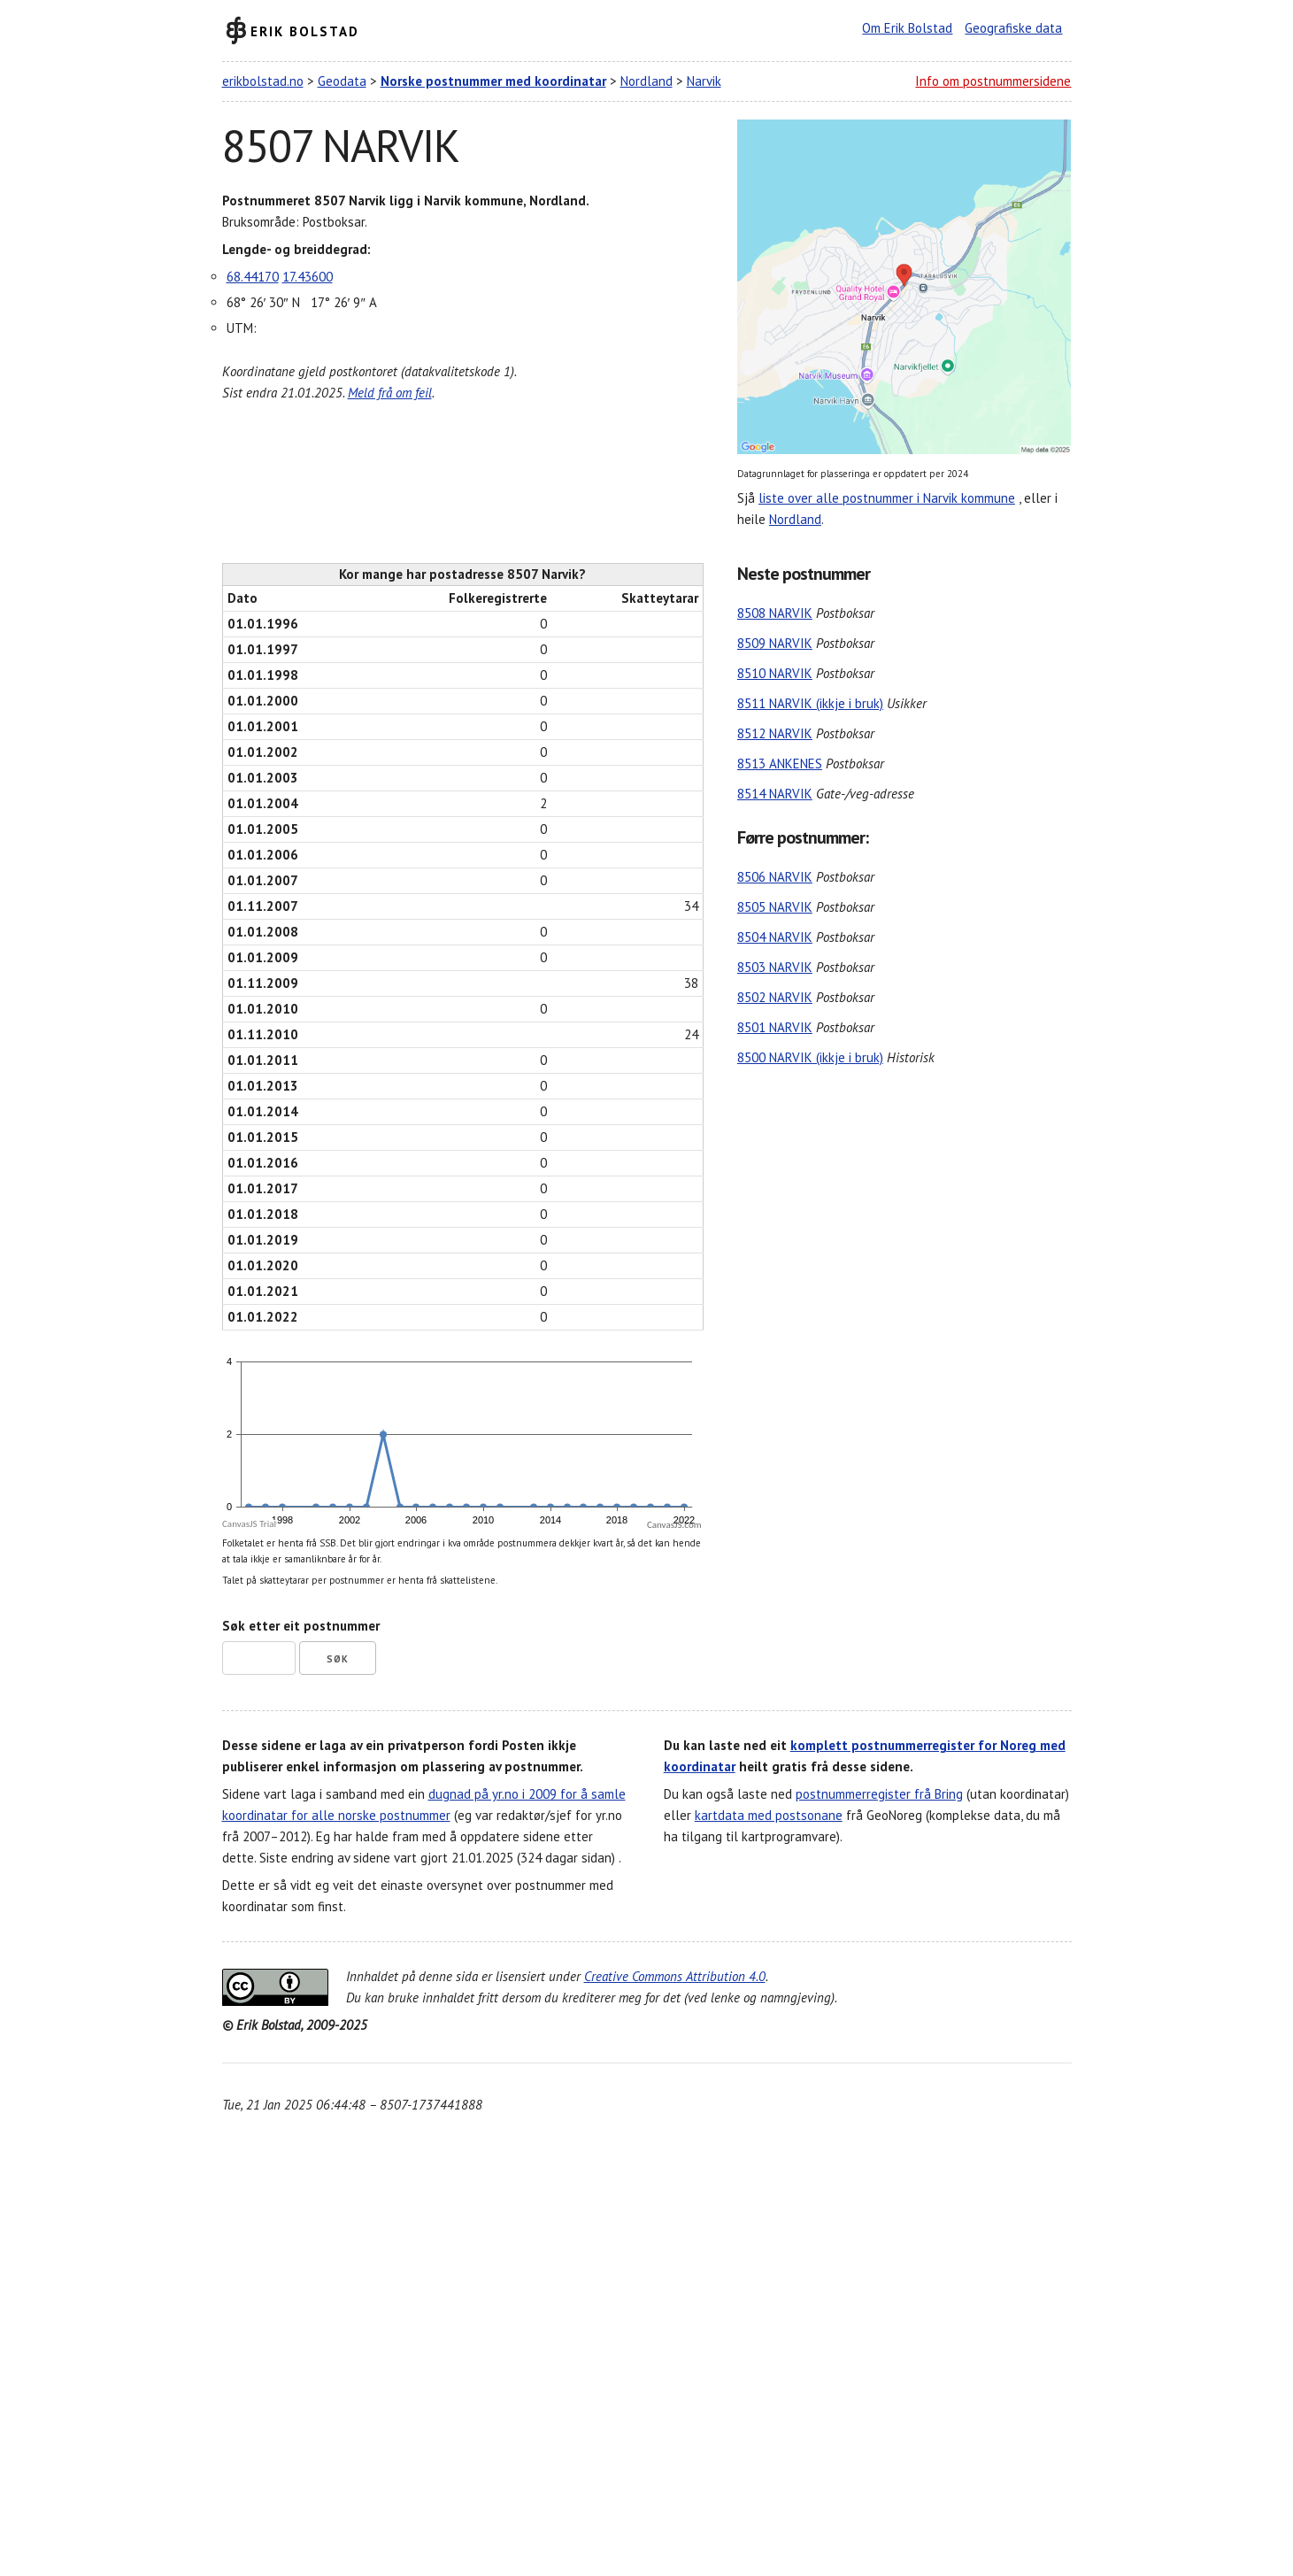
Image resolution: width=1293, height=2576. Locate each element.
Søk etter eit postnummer (301, 1625)
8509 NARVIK (774, 643)
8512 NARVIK (774, 733)
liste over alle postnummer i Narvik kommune (886, 498)
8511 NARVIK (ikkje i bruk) (810, 703)
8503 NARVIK (774, 967)
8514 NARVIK (774, 793)
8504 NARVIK (774, 937)
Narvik (704, 81)
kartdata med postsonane (769, 1815)
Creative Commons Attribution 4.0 (675, 1976)
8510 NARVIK (774, 673)
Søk (338, 1659)
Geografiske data (1013, 27)
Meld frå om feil (390, 392)
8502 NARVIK (774, 997)
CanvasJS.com (674, 1525)
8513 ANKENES (779, 763)
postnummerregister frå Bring (879, 1793)
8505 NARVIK (774, 907)
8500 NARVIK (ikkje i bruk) (810, 1057)
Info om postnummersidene (993, 81)
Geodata (342, 81)
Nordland (646, 81)
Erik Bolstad (304, 30)
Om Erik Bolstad (907, 27)
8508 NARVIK (774, 613)
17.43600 (307, 276)
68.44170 (253, 276)
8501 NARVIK (774, 1027)
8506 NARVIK (774, 876)
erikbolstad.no (263, 81)
